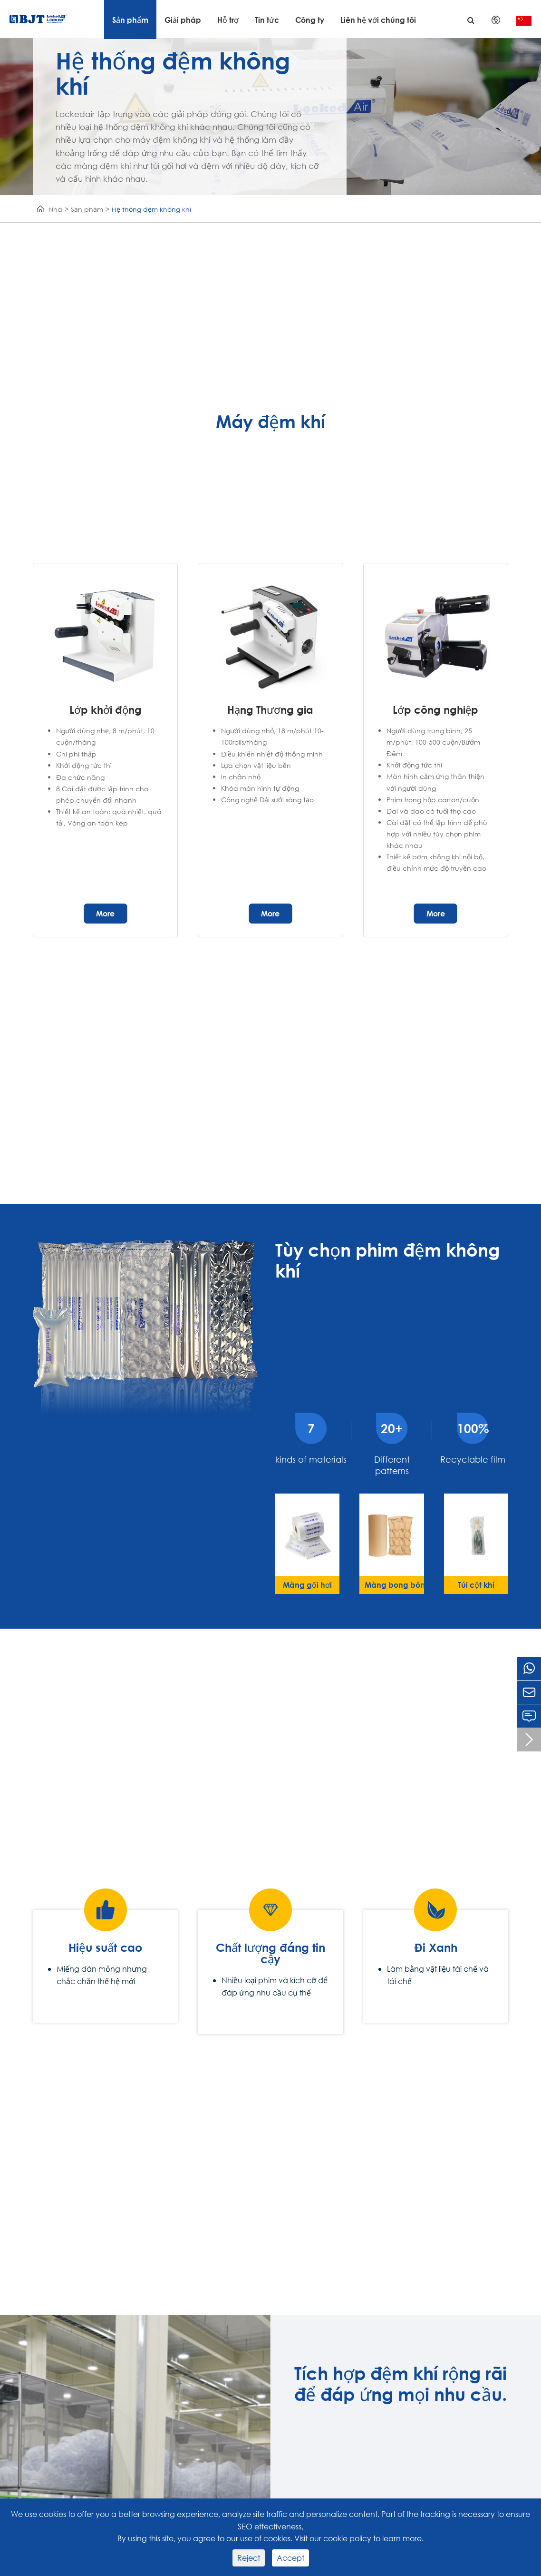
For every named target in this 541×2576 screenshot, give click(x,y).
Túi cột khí (476, 1584)
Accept (290, 2558)
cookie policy (347, 2538)
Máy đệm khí (270, 421)
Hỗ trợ (228, 19)
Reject (248, 2558)
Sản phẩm (130, 19)
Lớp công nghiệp (435, 710)
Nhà (55, 209)
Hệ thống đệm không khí (151, 209)
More (105, 913)
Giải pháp (182, 19)
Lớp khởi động (105, 710)
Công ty (309, 19)
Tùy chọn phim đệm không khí (387, 1260)
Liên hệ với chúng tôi (378, 19)
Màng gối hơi (307, 1584)
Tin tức (267, 19)
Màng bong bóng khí (394, 1584)
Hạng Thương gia (270, 710)
